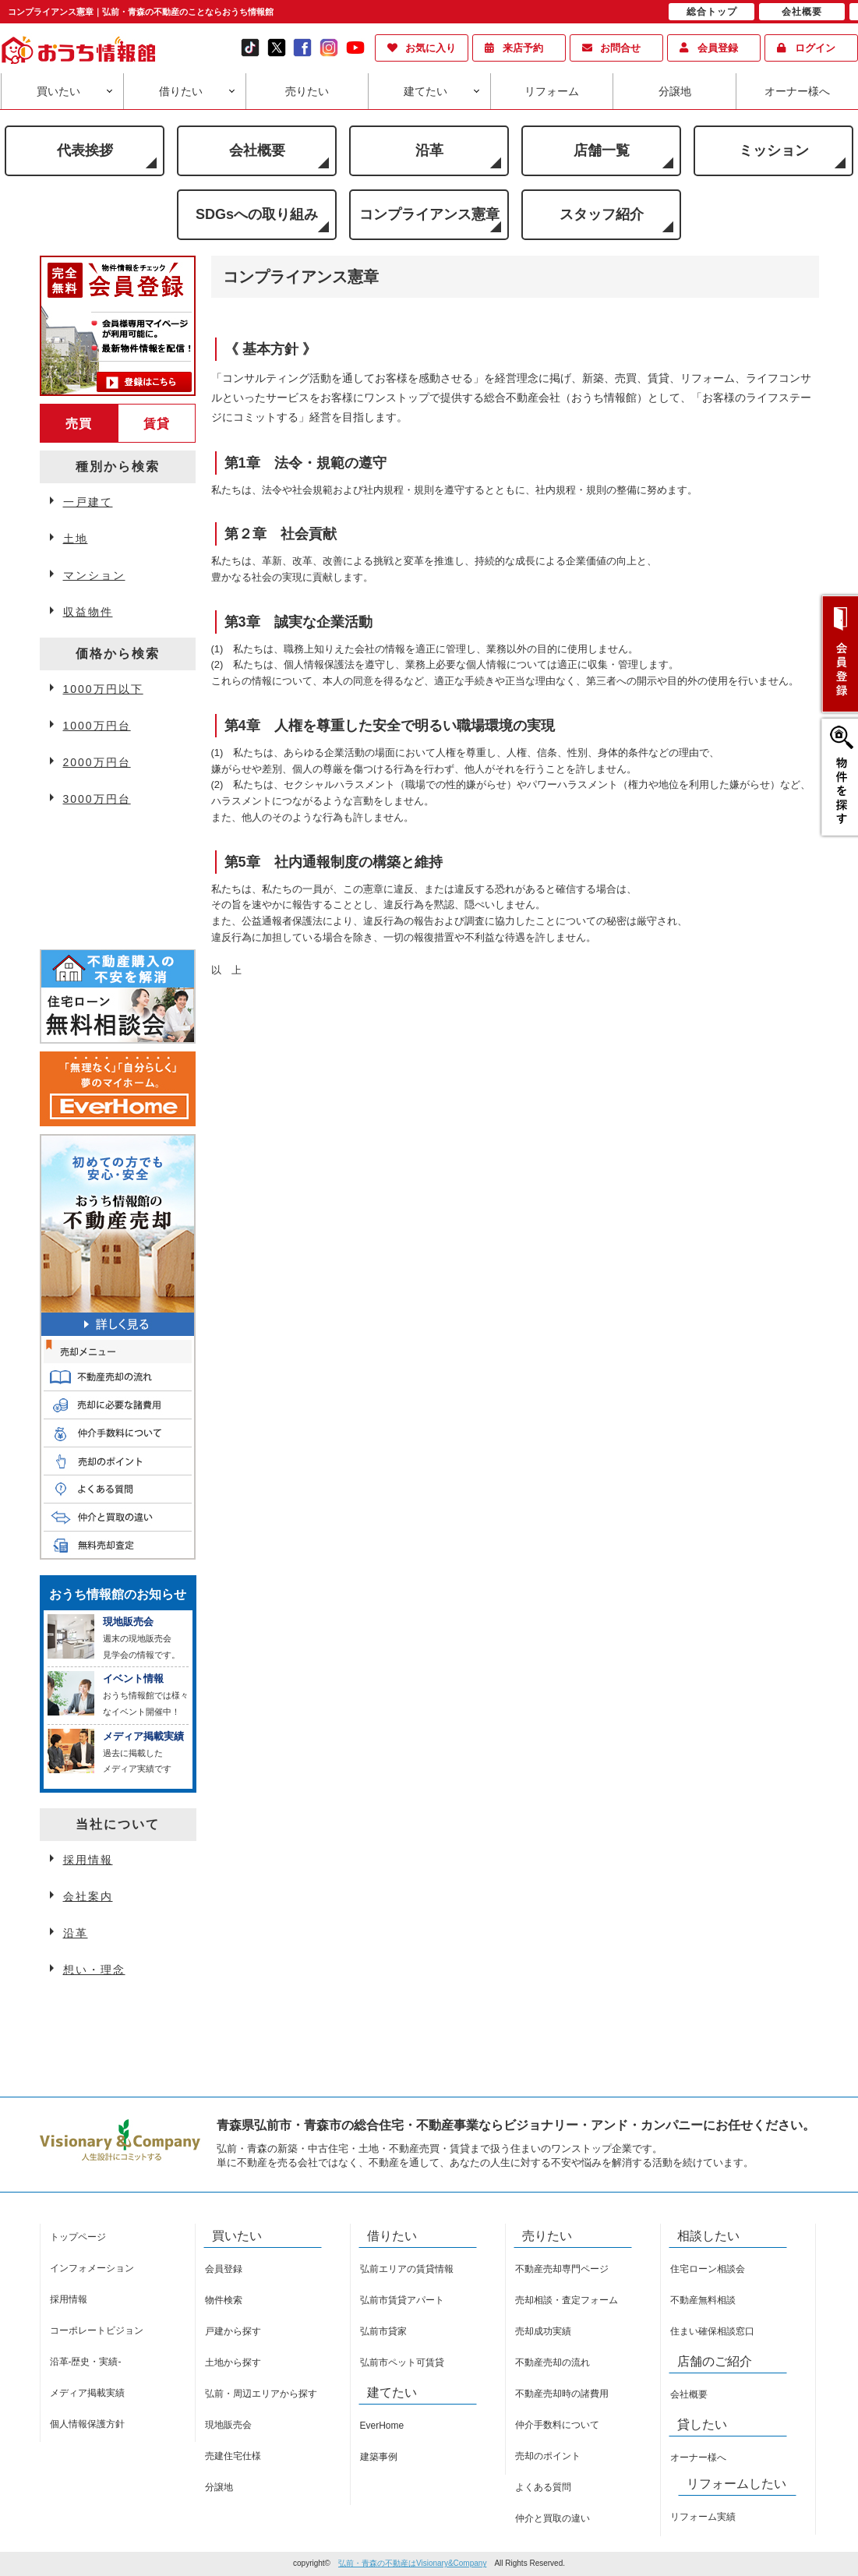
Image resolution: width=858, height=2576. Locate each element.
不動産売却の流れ (552, 2362)
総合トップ (712, 11)
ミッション (774, 150)
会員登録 (717, 48)
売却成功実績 (543, 2331)
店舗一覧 (602, 150)
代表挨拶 (85, 150)
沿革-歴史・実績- (86, 2361)
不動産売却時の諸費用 (562, 2393)
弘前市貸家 (383, 2331)
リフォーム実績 (703, 2516)
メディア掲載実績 (87, 2392)
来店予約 (523, 48)
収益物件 (88, 612)
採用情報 (88, 1859)
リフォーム (551, 91)
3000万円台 (97, 799)
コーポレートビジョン (96, 2330)
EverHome (382, 2425)
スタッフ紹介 (602, 214)
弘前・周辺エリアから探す (261, 2393)
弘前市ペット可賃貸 (402, 2362)
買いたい (58, 91)
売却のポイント (548, 2456)
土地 (75, 538)
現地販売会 (228, 2424)
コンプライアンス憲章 (429, 214)
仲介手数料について (557, 2424)
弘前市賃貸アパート (402, 2300)
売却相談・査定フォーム (566, 2300)
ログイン (815, 48)
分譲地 (675, 91)
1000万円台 (97, 725)
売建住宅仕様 (233, 2456)
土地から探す (233, 2362)
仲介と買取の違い (552, 2518)
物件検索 (223, 2300)
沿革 (429, 150)
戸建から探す (233, 2331)
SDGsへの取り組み (257, 214)
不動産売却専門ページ (562, 2268)
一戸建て (88, 502)
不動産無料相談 (703, 2300)
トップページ (78, 2236)
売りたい (307, 91)
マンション (94, 575)
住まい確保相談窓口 (712, 2331)
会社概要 (257, 150)
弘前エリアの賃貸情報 (407, 2268)
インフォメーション (92, 2268)
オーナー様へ (797, 91)
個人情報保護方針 (87, 2424)
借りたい (181, 91)
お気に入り (430, 48)
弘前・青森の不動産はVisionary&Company (412, 2563)
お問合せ (620, 48)
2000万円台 (97, 762)
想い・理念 (94, 1969)
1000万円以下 (103, 689)
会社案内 (88, 1896)
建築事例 (378, 2456)
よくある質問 (543, 2487)
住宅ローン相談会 (707, 2268)
